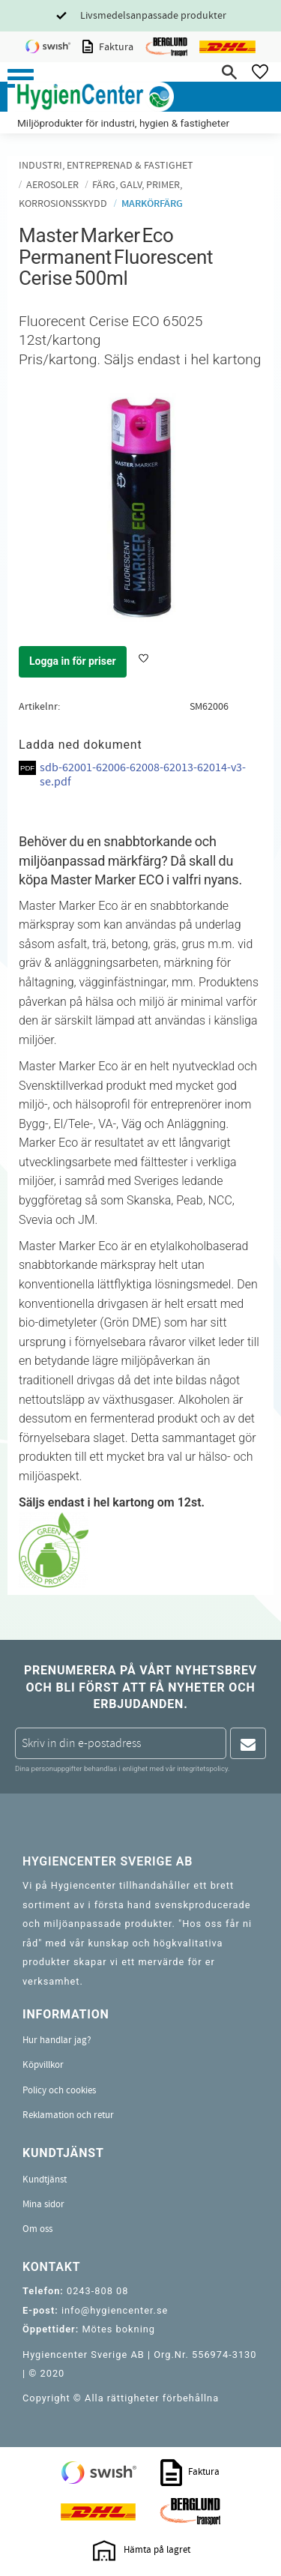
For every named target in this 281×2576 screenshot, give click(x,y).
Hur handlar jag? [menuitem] (56, 2040)
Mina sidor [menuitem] (43, 2204)
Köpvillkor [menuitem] (43, 2065)
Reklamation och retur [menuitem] (68, 2115)
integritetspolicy (202, 1768)
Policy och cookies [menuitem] (59, 2090)
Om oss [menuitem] (37, 2229)
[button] (20, 78)
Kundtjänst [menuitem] (44, 2180)
